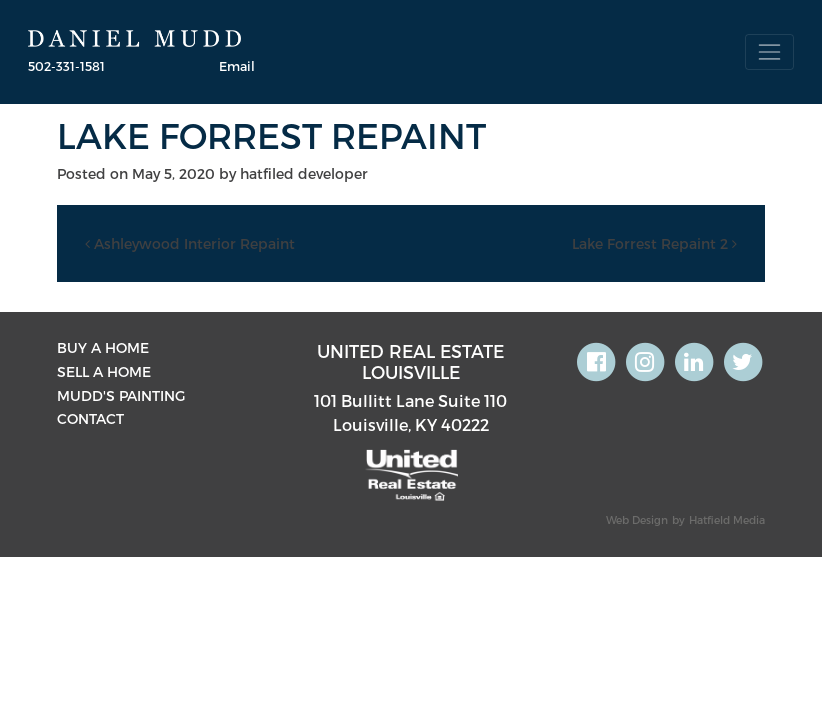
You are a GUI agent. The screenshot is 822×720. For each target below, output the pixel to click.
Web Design (637, 519)
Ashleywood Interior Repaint (190, 243)
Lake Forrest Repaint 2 (654, 243)
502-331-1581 (66, 65)
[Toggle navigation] (769, 51)
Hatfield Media (727, 519)
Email (237, 65)
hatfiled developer (304, 173)
